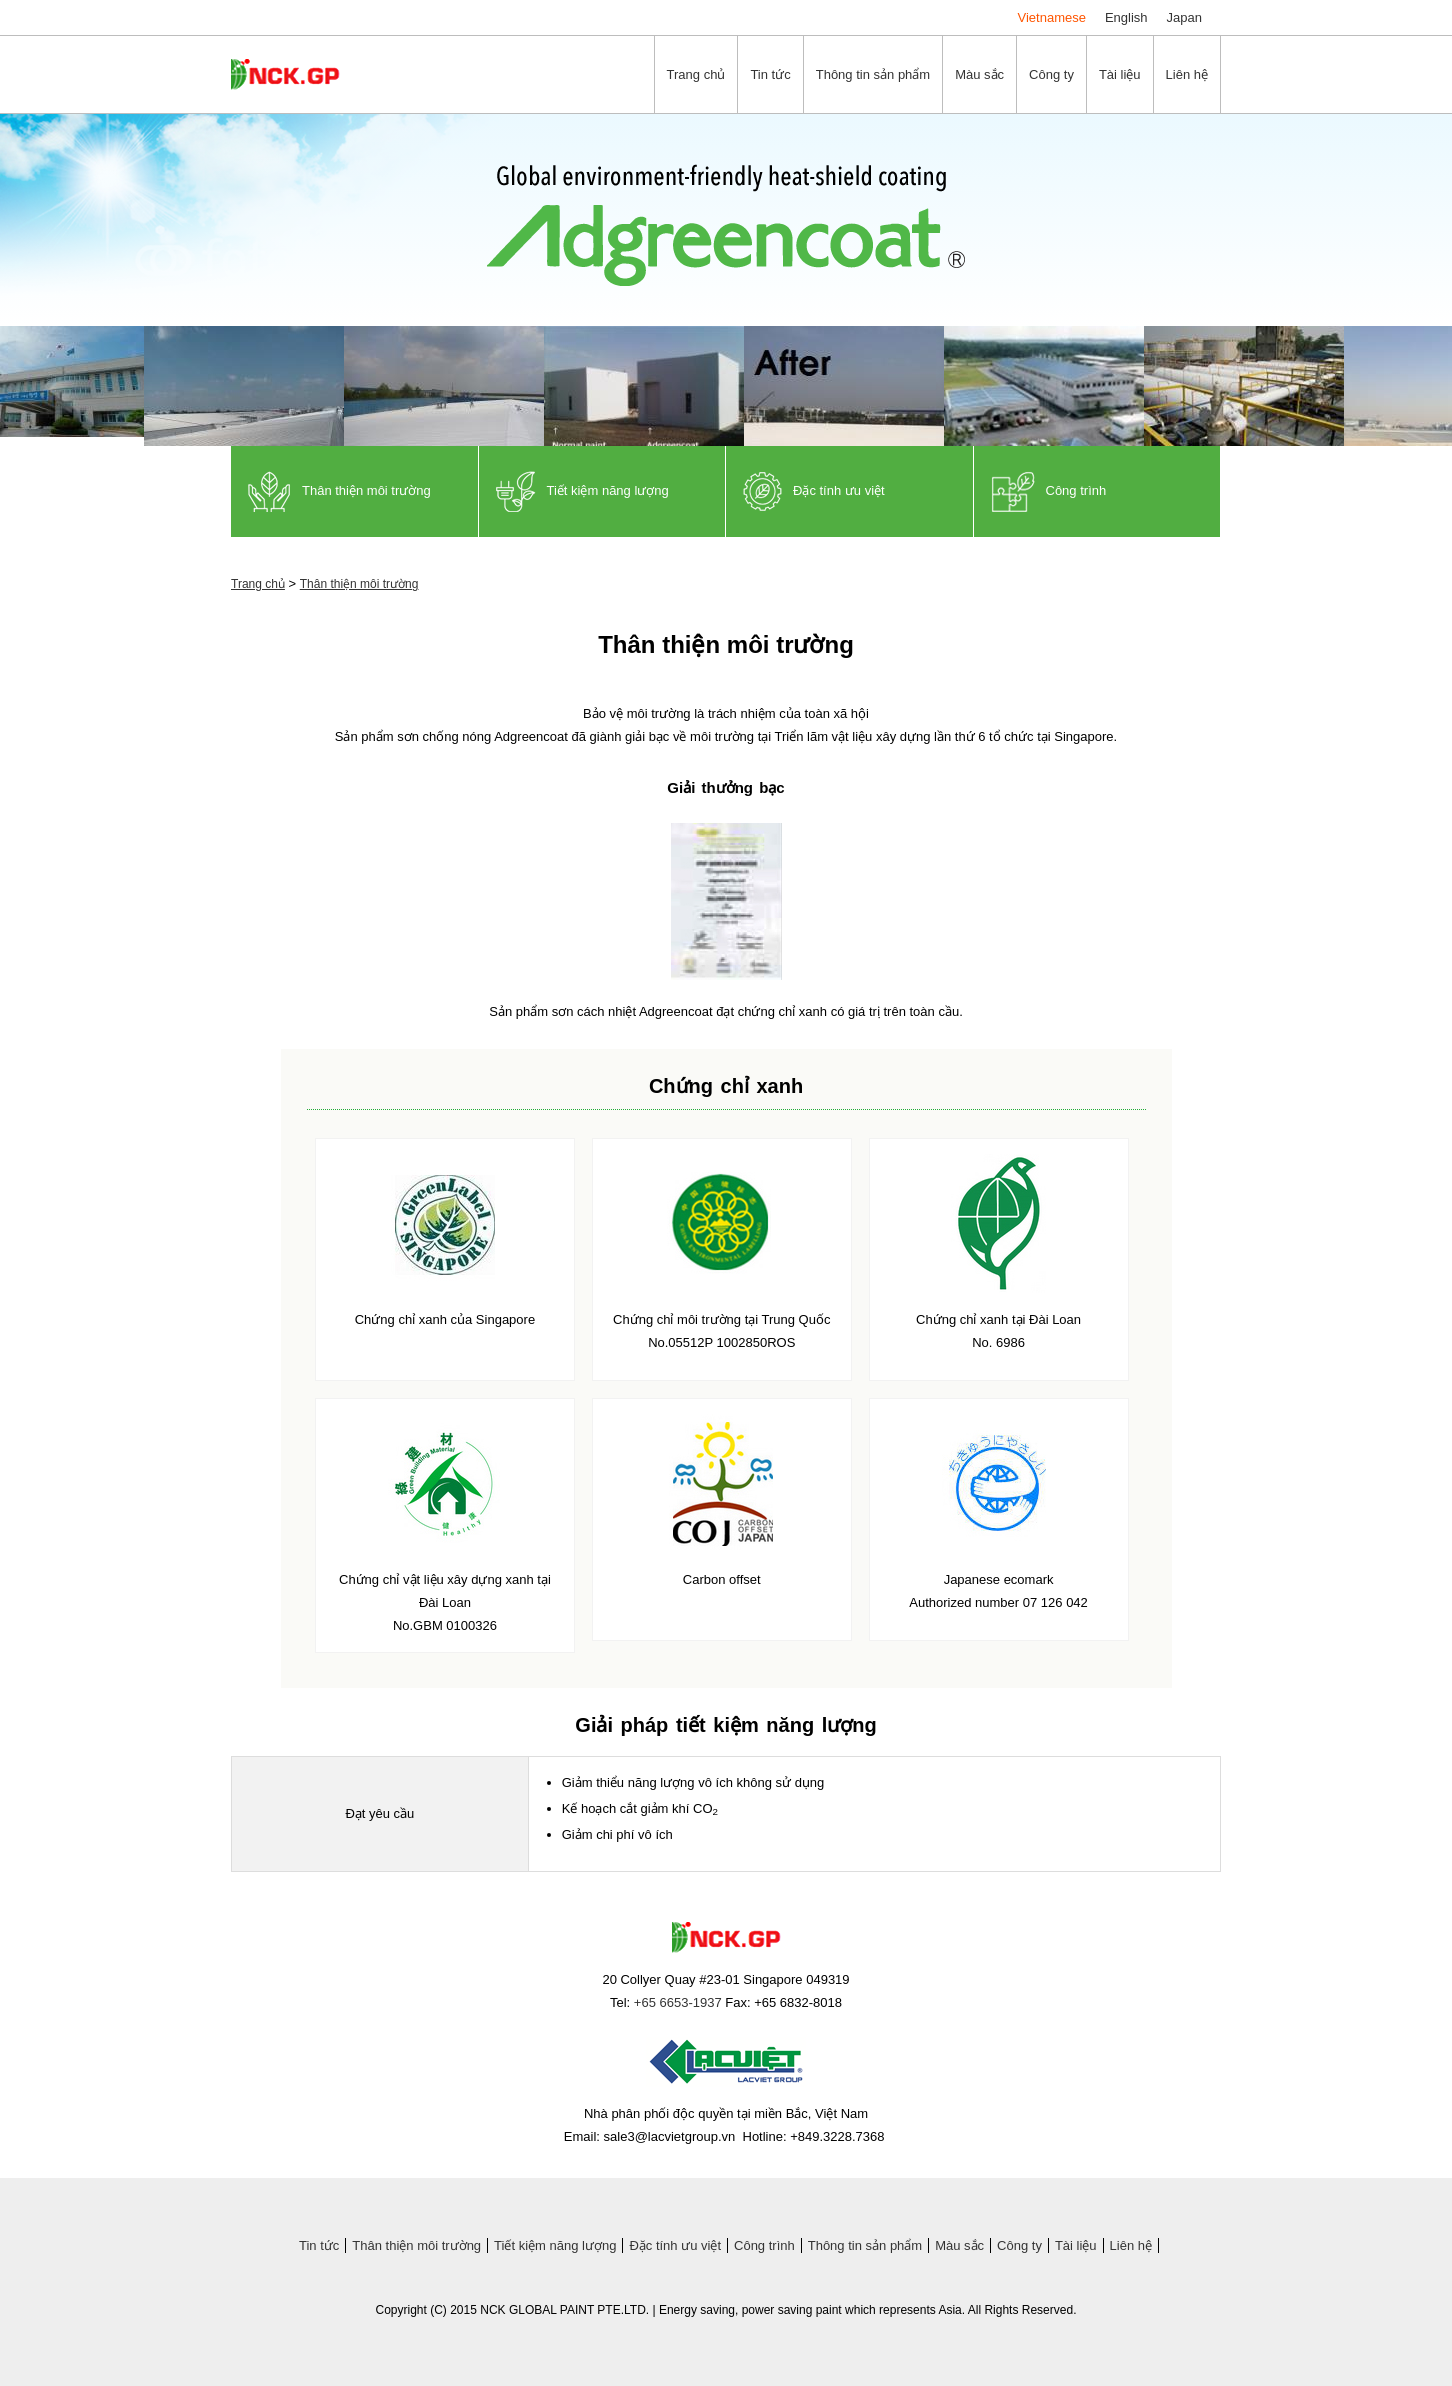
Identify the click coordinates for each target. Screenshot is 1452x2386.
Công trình (764, 2245)
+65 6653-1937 (678, 2002)
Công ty (1019, 2245)
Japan (1184, 17)
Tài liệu (1076, 2245)
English (1126, 17)
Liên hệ (1131, 2245)
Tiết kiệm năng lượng (555, 2245)
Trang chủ (258, 584)
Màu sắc (959, 2245)
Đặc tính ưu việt (675, 2245)
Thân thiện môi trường (359, 584)
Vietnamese (1052, 17)
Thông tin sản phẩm (865, 2245)
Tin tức (319, 2245)
